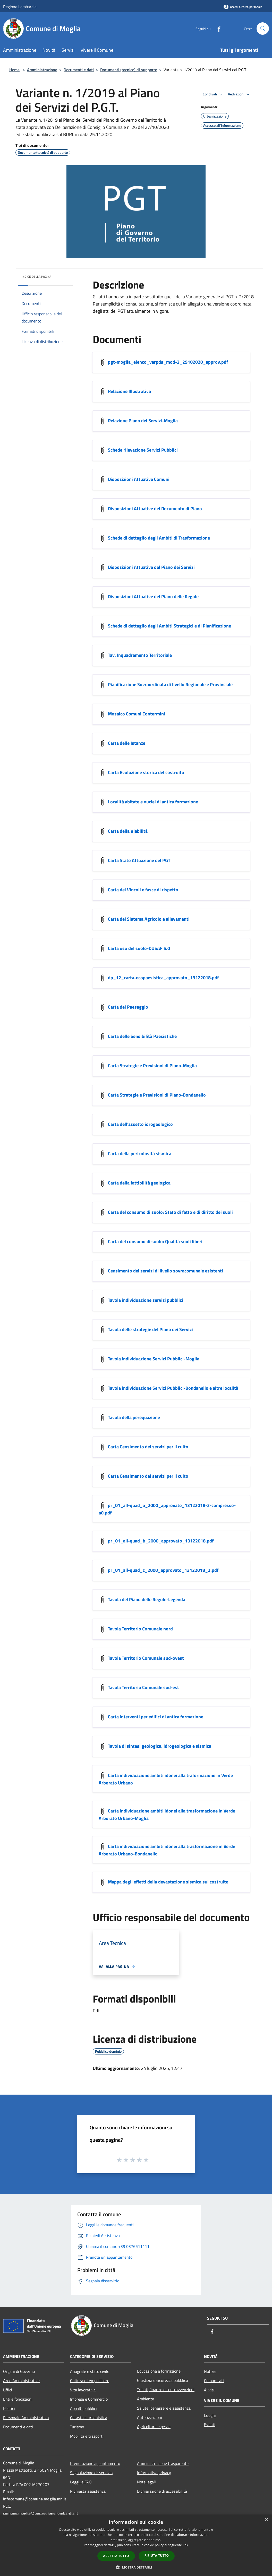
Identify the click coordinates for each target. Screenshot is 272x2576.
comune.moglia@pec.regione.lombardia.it (40, 2513)
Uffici (7, 2390)
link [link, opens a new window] (185, 2545)
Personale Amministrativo (26, 2418)
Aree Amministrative (21, 2380)
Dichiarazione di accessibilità (162, 2491)
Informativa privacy (154, 2473)
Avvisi (209, 2390)
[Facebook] (217, 28)
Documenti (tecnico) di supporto (128, 70)
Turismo (77, 2427)
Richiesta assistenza (88, 2491)
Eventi (209, 2424)
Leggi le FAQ (81, 2482)
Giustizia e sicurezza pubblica (162, 2380)
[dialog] (136, 2545)
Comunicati (214, 2380)
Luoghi (210, 2415)
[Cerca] (263, 28)
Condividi (213, 94)
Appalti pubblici (83, 2408)
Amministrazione (42, 70)
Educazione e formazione (159, 2371)
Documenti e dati (79, 70)
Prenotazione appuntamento (95, 2463)
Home (14, 70)
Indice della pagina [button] (36, 276)
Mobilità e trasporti (87, 2436)
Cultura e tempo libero (89, 2380)
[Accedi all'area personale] (243, 7)
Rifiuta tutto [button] (156, 2555)
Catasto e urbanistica (88, 2418)
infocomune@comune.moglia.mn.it (34, 2499)
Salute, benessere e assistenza (164, 2408)
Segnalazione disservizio (91, 2473)
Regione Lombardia (20, 7)
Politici (9, 2408)
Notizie (210, 2371)
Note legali (146, 2482)
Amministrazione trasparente (163, 2463)
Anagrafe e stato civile (89, 2371)
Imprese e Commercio (89, 2399)
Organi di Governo (19, 2371)
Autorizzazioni (149, 2417)
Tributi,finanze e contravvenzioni (165, 2389)
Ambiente (145, 2399)
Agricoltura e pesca (154, 2427)
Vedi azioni (239, 94)
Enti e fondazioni (17, 2399)
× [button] (266, 2520)
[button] (136, 2567)
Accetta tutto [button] (116, 2556)
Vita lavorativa (83, 2390)
